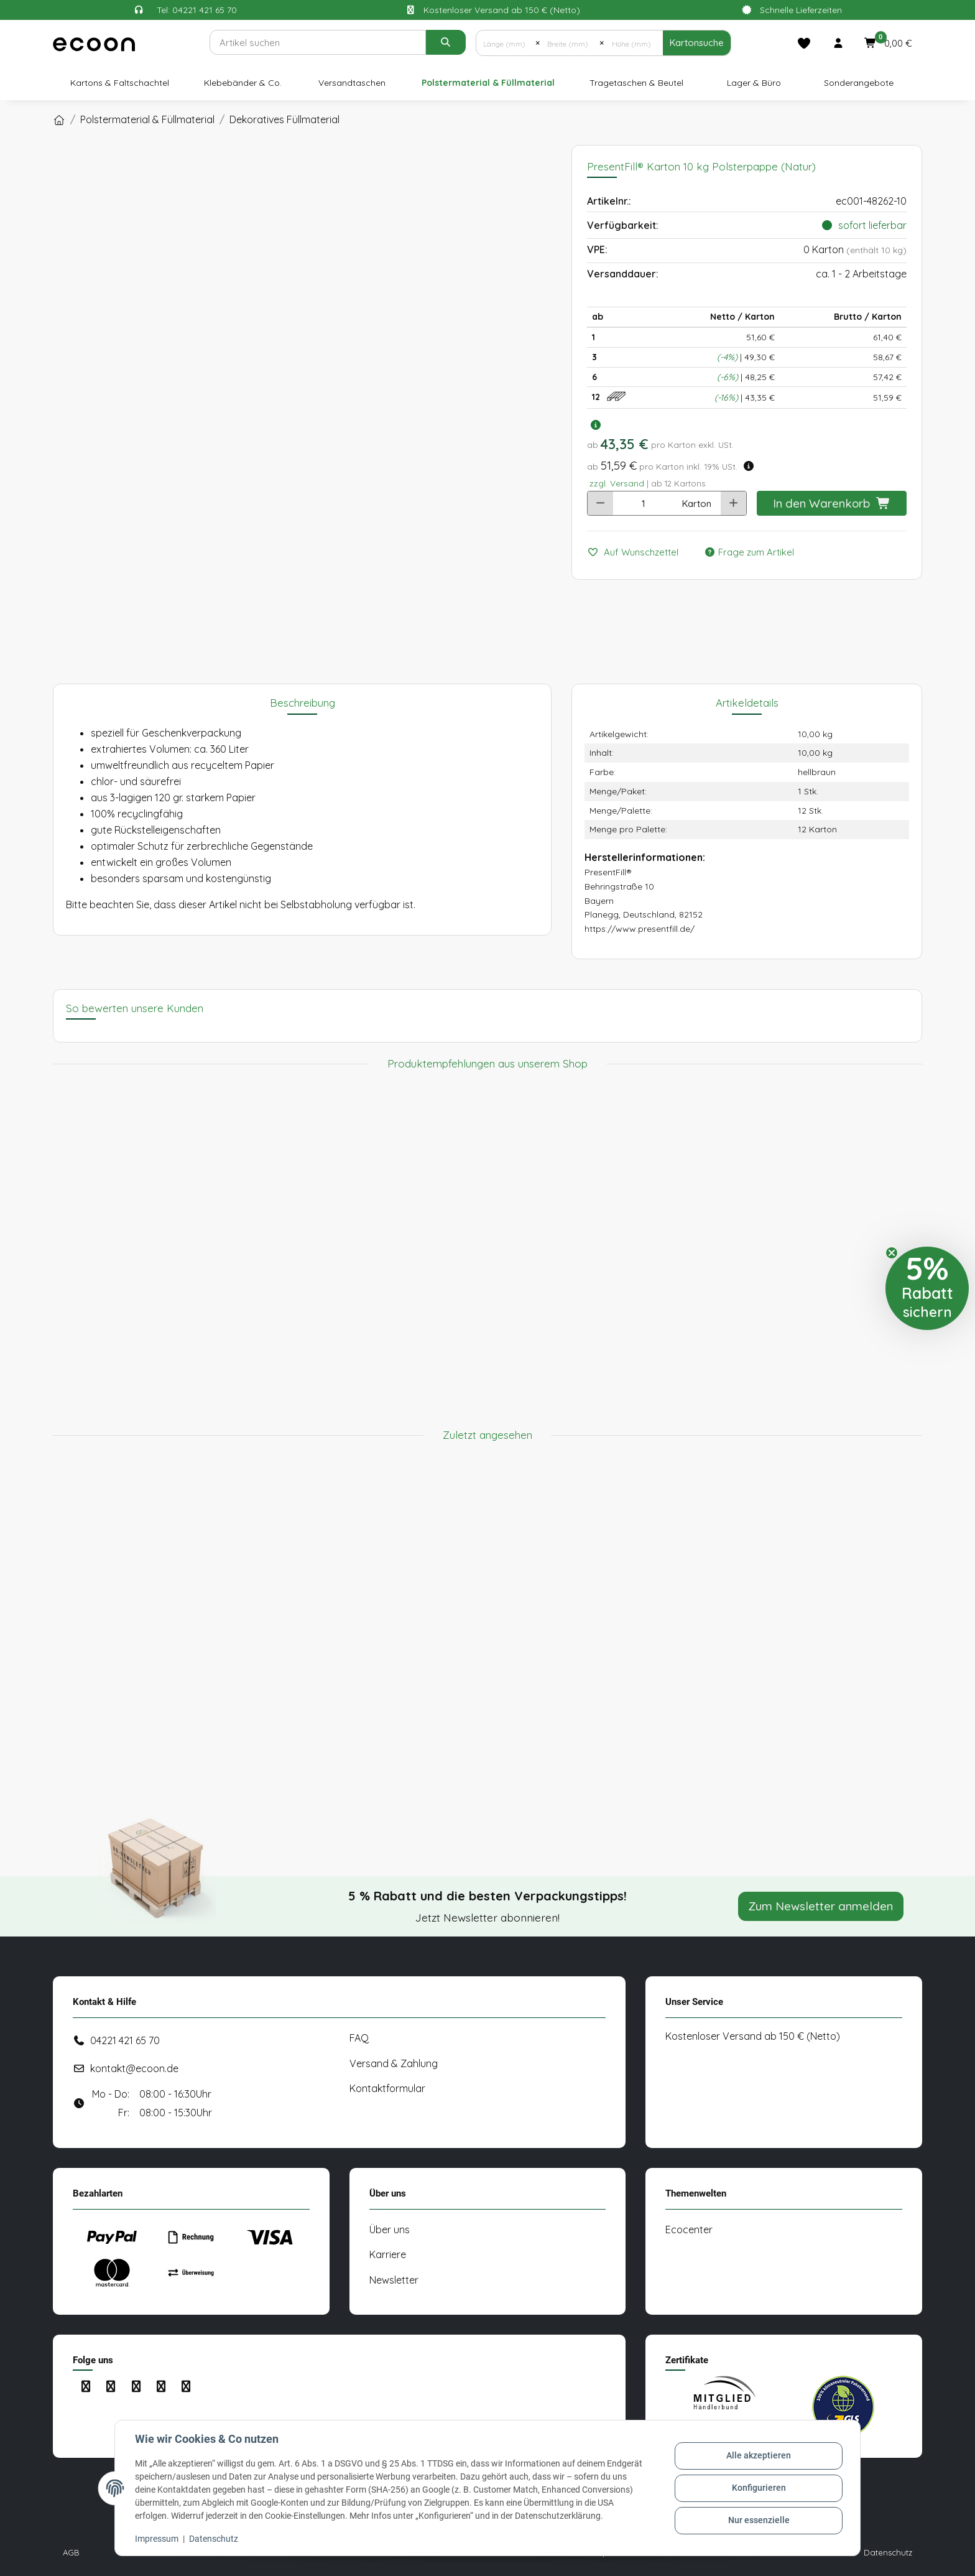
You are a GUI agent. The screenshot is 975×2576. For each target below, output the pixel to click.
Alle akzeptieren (758, 2456)
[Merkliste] (804, 43)
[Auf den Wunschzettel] (637, 552)
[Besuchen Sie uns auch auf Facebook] (85, 2387)
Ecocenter (689, 2229)
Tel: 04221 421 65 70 (197, 10)
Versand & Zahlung (393, 2063)
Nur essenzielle (759, 2520)
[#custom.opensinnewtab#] (724, 2407)
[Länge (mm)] (505, 42)
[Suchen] (317, 42)
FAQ (359, 2038)
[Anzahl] (643, 503)
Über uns (389, 2229)
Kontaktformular (387, 2088)
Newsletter (393, 2280)
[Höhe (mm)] (633, 42)
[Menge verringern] (600, 503)
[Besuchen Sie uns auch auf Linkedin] (160, 2387)
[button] (838, 43)
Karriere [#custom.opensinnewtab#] (387, 2254)
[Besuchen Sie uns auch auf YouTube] (136, 2387)
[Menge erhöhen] (733, 503)
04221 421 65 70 (125, 2040)
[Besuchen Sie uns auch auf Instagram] (110, 2387)
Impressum (156, 2539)
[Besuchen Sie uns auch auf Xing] (186, 2387)
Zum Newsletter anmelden (821, 1906)
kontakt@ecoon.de (134, 2068)
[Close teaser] (891, 1253)
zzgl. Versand (616, 483)
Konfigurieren (759, 2488)
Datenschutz (213, 2539)
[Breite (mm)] (569, 42)
